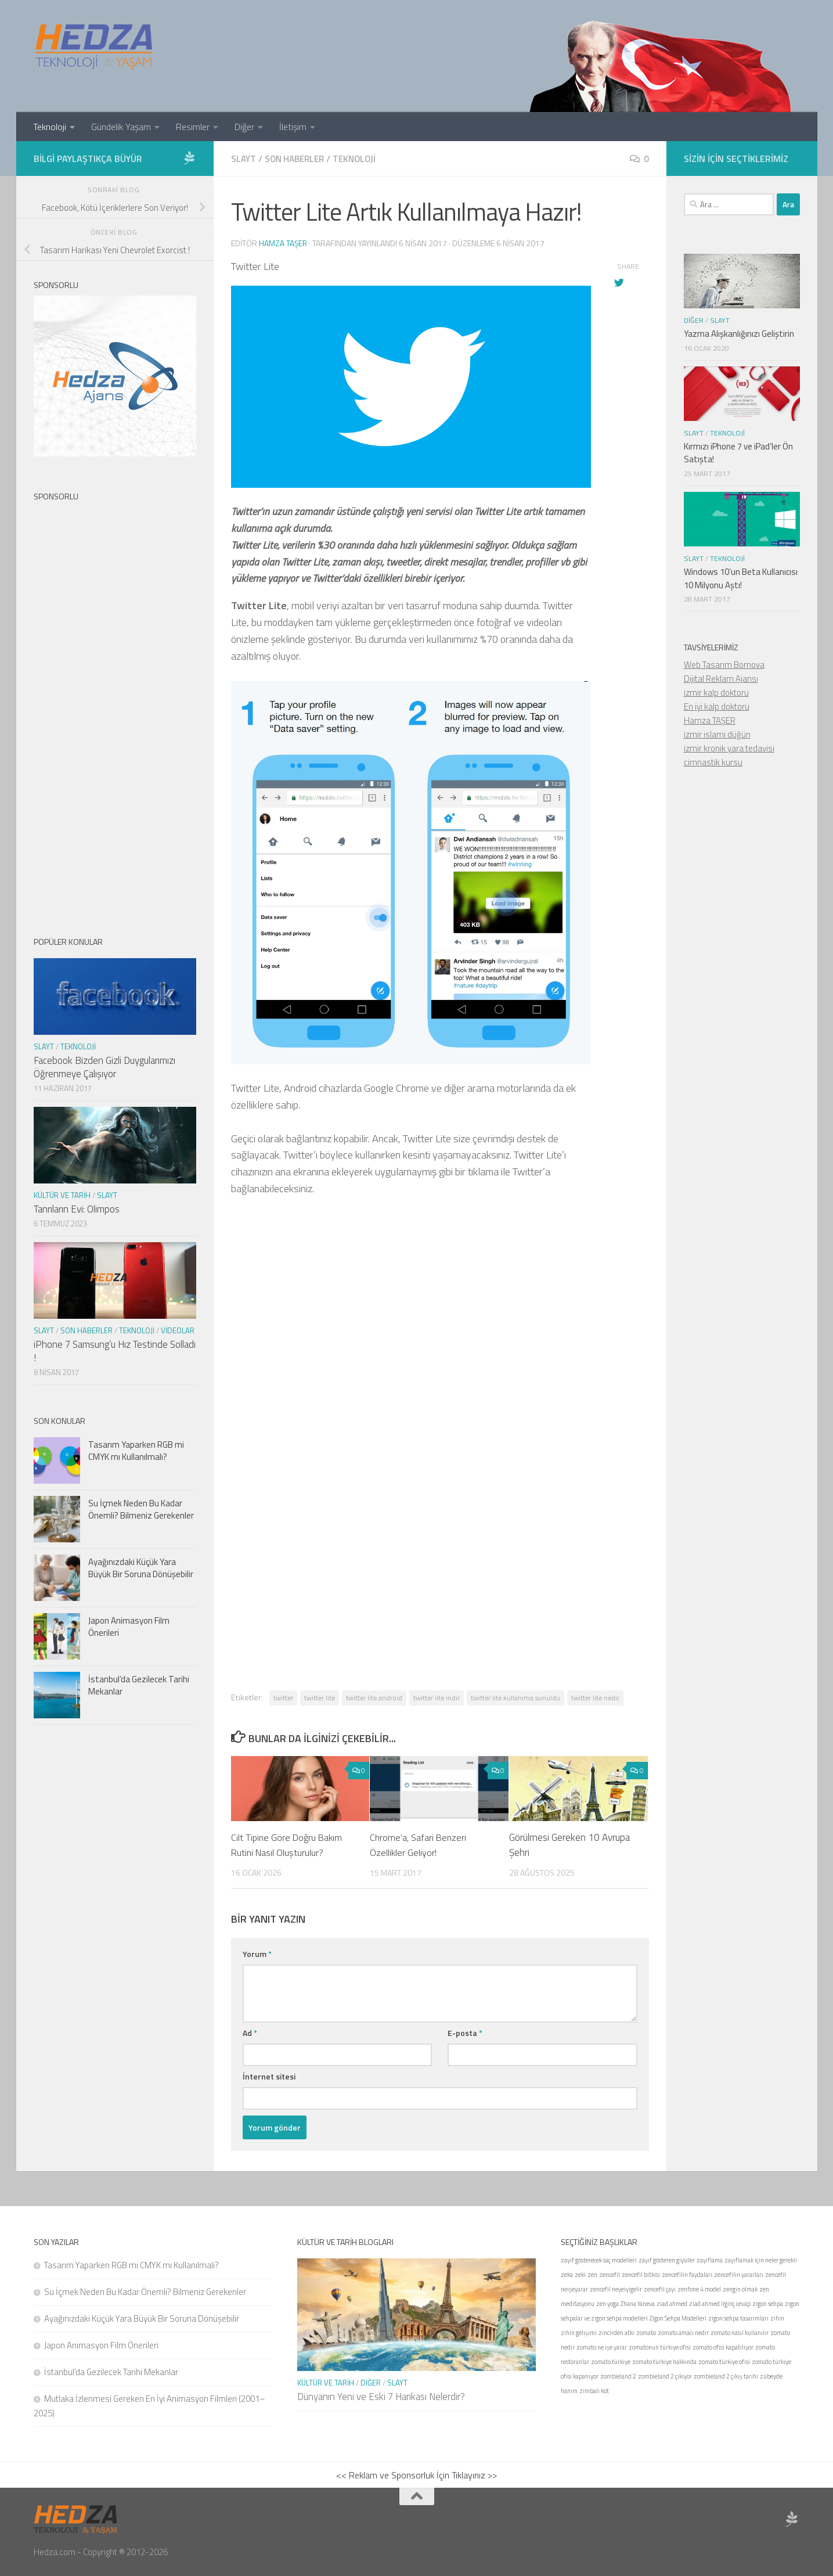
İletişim (292, 127)
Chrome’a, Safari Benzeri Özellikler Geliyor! (420, 1844)
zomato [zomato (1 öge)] (646, 2332)
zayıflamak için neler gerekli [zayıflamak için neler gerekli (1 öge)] (760, 2259)
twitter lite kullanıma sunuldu (515, 1697)
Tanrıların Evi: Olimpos (77, 1209)
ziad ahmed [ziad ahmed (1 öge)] (672, 2303)
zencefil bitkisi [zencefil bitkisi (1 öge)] (641, 2274)
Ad (250, 2032)
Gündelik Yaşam (121, 127)
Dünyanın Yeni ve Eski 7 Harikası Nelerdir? (381, 2396)
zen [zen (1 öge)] (592, 2274)
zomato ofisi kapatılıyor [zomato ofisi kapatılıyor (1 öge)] (723, 2346)
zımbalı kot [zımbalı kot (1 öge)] (594, 2390)
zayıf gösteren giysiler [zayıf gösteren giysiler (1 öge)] (667, 2259)
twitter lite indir (436, 1697)
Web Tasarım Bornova (724, 664)
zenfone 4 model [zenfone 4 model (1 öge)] (699, 2288)
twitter (283, 1697)
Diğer (244, 127)
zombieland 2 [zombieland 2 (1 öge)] (618, 2375)
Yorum (257, 1953)
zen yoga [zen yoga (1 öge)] (607, 2303)
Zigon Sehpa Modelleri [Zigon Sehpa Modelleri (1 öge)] (678, 2317)
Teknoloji (49, 127)
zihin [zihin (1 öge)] (777, 2317)
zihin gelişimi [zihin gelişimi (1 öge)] (579, 2332)
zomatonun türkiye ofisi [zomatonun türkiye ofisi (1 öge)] (660, 2346)
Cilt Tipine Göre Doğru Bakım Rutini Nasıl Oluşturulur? (288, 1844)
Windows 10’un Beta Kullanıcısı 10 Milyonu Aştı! (741, 578)
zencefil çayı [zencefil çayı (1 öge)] (660, 2288)
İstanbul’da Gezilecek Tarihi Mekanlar (138, 1685)
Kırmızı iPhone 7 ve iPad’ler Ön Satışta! (738, 453)
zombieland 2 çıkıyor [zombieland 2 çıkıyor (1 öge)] (665, 2375)
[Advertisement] (440, 1392)
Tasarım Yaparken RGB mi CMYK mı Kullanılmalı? (136, 1450)
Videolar (177, 1330)
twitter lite (319, 1697)
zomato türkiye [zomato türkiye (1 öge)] (610, 2361)
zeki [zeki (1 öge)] (580, 2274)
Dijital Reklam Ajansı (721, 678)
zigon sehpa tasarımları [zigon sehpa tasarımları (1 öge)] (738, 2317)
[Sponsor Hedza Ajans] (189, 158)
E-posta (465, 2032)
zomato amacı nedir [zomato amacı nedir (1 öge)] (683, 2332)
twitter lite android (374, 1697)
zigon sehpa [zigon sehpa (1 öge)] (767, 2303)
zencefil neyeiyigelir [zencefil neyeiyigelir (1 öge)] (616, 2288)
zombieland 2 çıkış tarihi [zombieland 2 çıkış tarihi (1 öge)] (726, 2375)
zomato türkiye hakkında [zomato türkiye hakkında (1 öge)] (664, 2361)
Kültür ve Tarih (62, 1195)
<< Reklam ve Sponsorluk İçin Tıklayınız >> (416, 2474)
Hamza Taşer (283, 242)
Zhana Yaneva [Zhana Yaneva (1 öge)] (638, 2303)
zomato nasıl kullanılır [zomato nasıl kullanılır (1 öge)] (740, 2332)
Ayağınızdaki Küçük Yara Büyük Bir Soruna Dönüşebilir (140, 1568)
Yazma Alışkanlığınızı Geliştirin (739, 333)
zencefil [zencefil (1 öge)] (609, 2274)
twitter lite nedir (595, 1697)
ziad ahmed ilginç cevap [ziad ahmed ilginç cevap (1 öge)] (720, 2303)
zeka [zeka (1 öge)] (567, 2274)
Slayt (244, 159)
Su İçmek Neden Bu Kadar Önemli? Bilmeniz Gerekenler (141, 1509)
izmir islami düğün (717, 734)
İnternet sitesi (269, 2076)
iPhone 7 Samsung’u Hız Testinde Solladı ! (115, 1351)
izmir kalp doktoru (716, 692)
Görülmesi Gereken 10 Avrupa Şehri (569, 1844)
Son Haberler (297, 159)
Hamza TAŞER (709, 720)
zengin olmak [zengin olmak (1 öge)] (740, 2288)
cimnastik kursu (713, 762)
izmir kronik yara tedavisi (729, 748)
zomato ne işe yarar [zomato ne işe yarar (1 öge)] (601, 2346)
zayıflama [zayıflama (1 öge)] (710, 2259)
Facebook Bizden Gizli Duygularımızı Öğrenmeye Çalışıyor (104, 1067)
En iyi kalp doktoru (716, 706)
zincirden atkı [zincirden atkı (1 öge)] (616, 2332)
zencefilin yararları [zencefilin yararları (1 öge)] (738, 2274)
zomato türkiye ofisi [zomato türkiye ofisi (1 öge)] (724, 2361)
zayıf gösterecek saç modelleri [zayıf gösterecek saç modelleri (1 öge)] (599, 2259)
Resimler (193, 127)
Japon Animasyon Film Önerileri (129, 1626)
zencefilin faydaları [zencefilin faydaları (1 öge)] (687, 2274)
